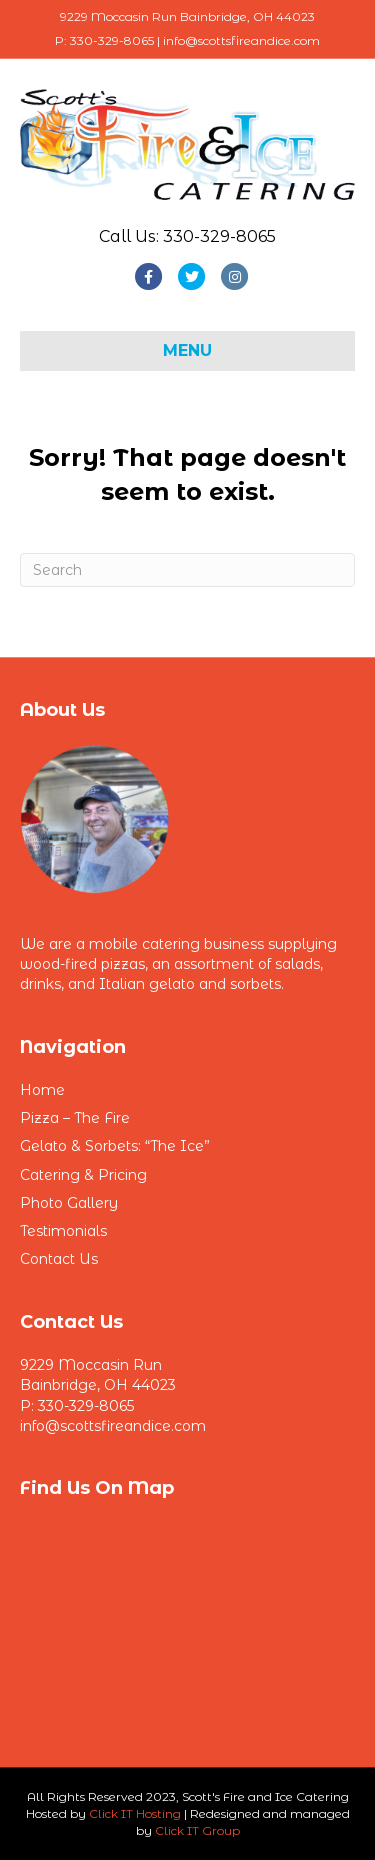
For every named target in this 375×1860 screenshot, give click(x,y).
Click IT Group (197, 1830)
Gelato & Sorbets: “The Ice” (115, 1146)
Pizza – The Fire (75, 1118)
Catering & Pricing (83, 1175)
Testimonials (63, 1231)
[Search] (187, 570)
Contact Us (59, 1259)
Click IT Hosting (135, 1813)
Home (42, 1090)
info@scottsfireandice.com (113, 1426)
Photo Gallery (69, 1203)
